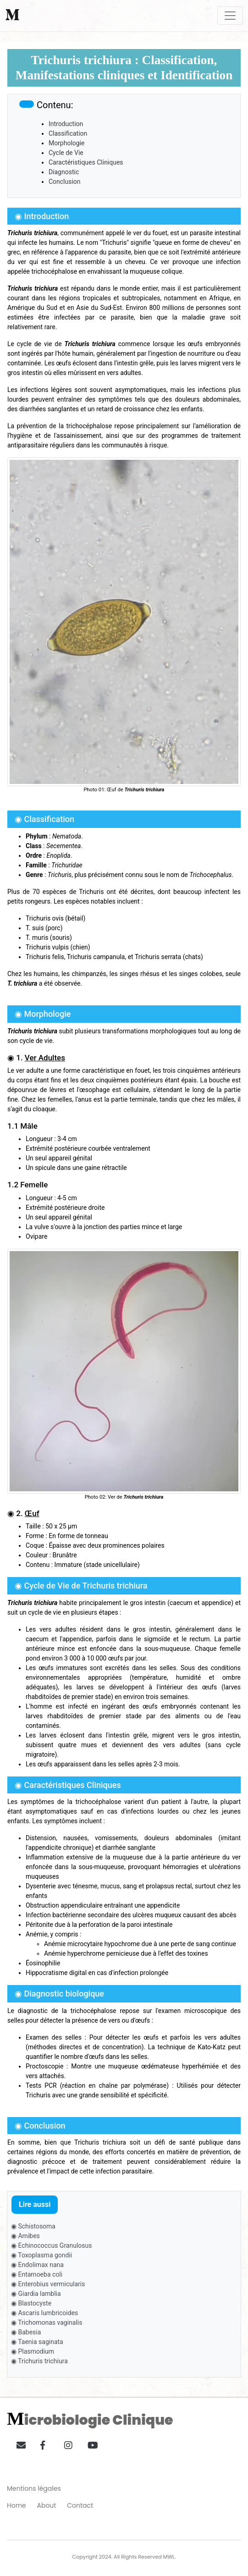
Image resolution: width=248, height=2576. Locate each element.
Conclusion (65, 181)
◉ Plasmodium (32, 2351)
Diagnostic (64, 172)
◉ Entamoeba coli (36, 2274)
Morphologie (67, 143)
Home (16, 2505)
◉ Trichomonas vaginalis (46, 2322)
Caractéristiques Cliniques (86, 162)
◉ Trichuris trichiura (39, 2361)
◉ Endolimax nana (37, 2264)
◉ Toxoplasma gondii (41, 2255)
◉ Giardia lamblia (36, 2293)
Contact (80, 2505)
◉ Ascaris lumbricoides (44, 2313)
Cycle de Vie (66, 152)
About (46, 2505)
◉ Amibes (25, 2236)
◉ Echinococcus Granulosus (51, 2245)
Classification (68, 133)
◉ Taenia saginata (37, 2341)
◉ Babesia (26, 2332)
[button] (18, 2443)
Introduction (66, 123)
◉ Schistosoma (33, 2226)
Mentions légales (34, 2488)
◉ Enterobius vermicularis (48, 2284)
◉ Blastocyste (31, 2303)
